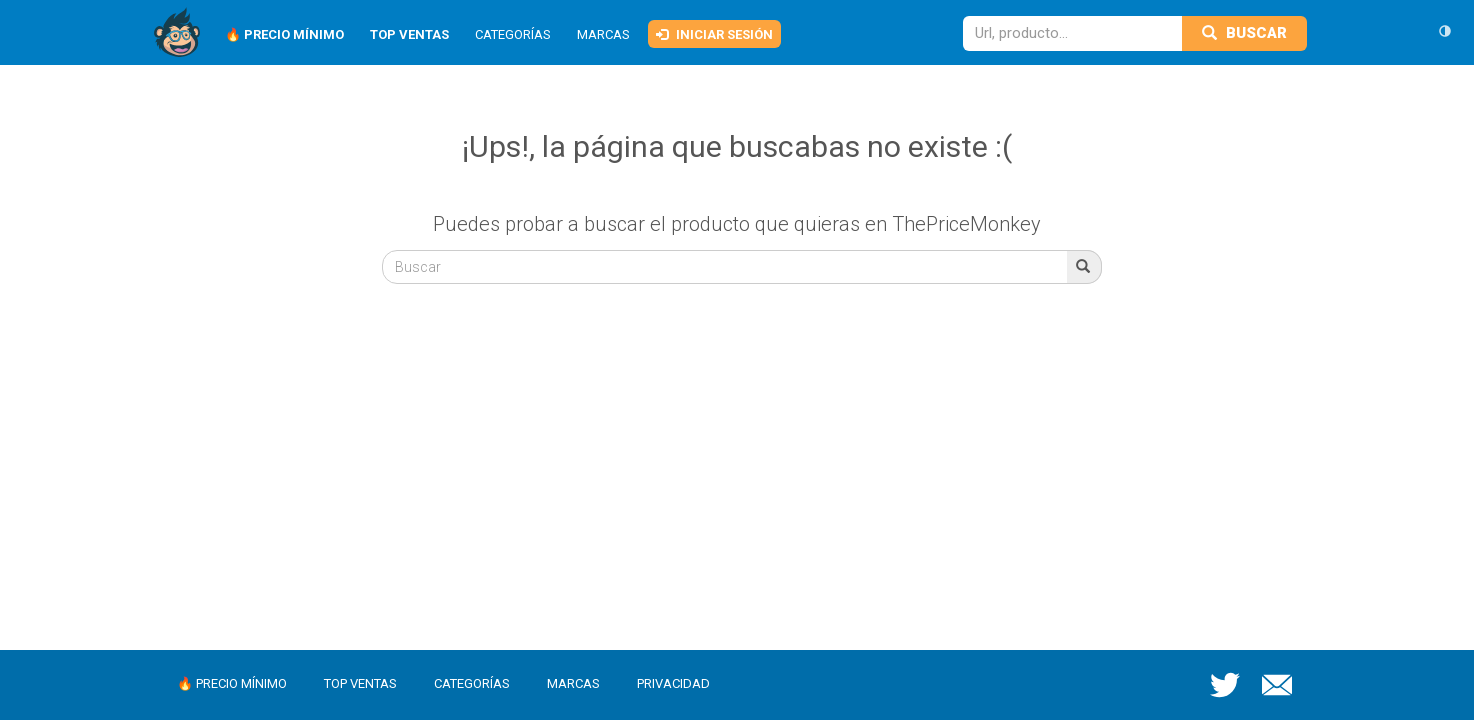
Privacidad (673, 683)
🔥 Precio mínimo (232, 683)
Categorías (513, 34)
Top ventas (360, 683)
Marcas (603, 34)
